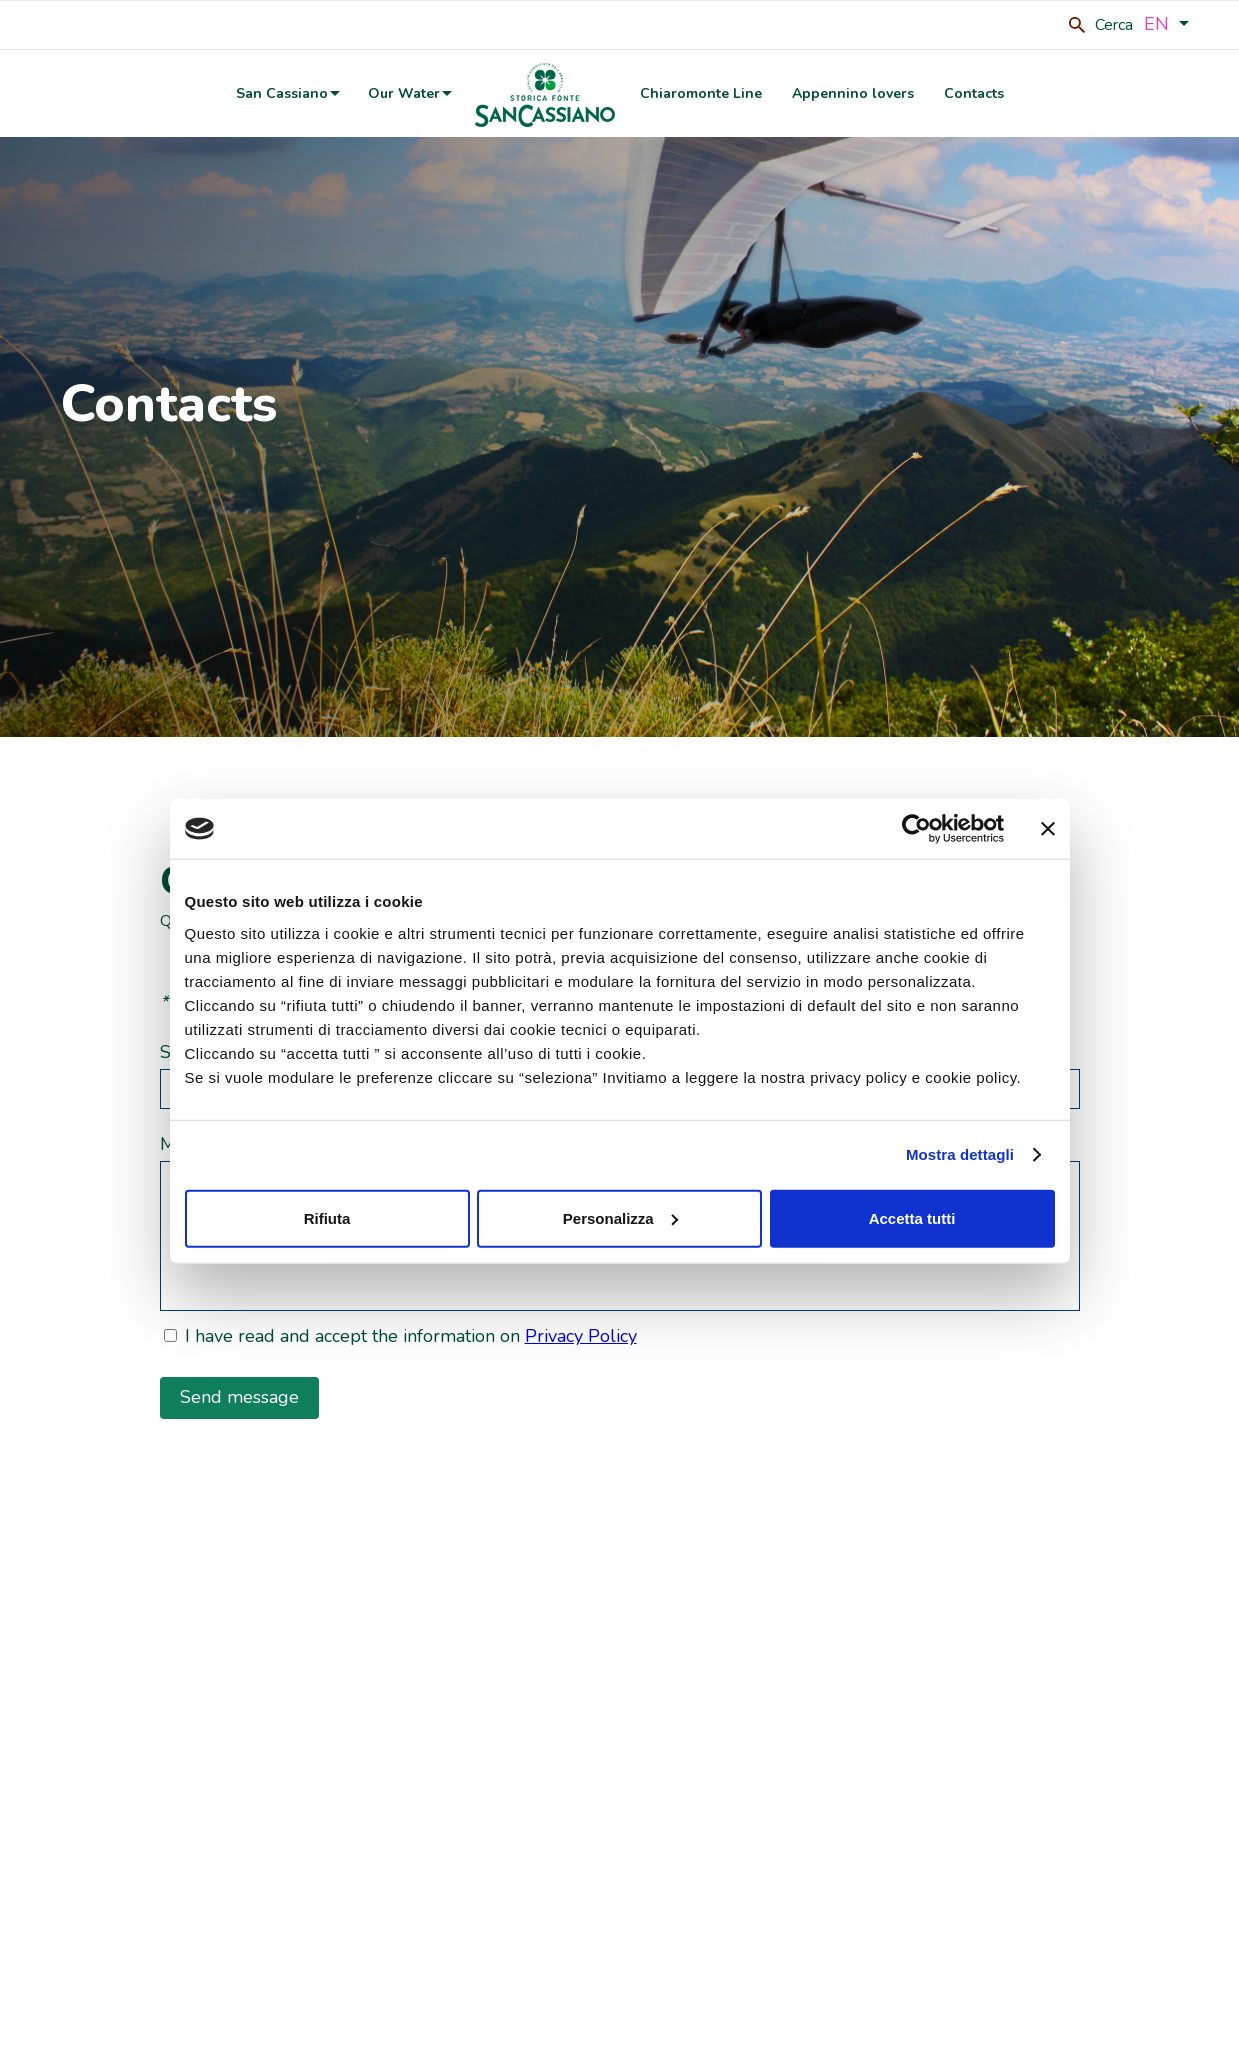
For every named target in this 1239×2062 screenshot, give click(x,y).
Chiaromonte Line (701, 93)
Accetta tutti (912, 1217)
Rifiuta (327, 1217)
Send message (239, 1397)
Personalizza (620, 1217)
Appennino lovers (853, 93)
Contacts (974, 93)
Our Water (404, 93)
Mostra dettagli (960, 1154)
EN (1166, 23)
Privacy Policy (581, 1336)
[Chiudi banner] (1048, 829)
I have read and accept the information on (411, 1336)
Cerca (1114, 25)
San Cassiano (282, 93)
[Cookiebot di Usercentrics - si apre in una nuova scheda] (916, 829)
